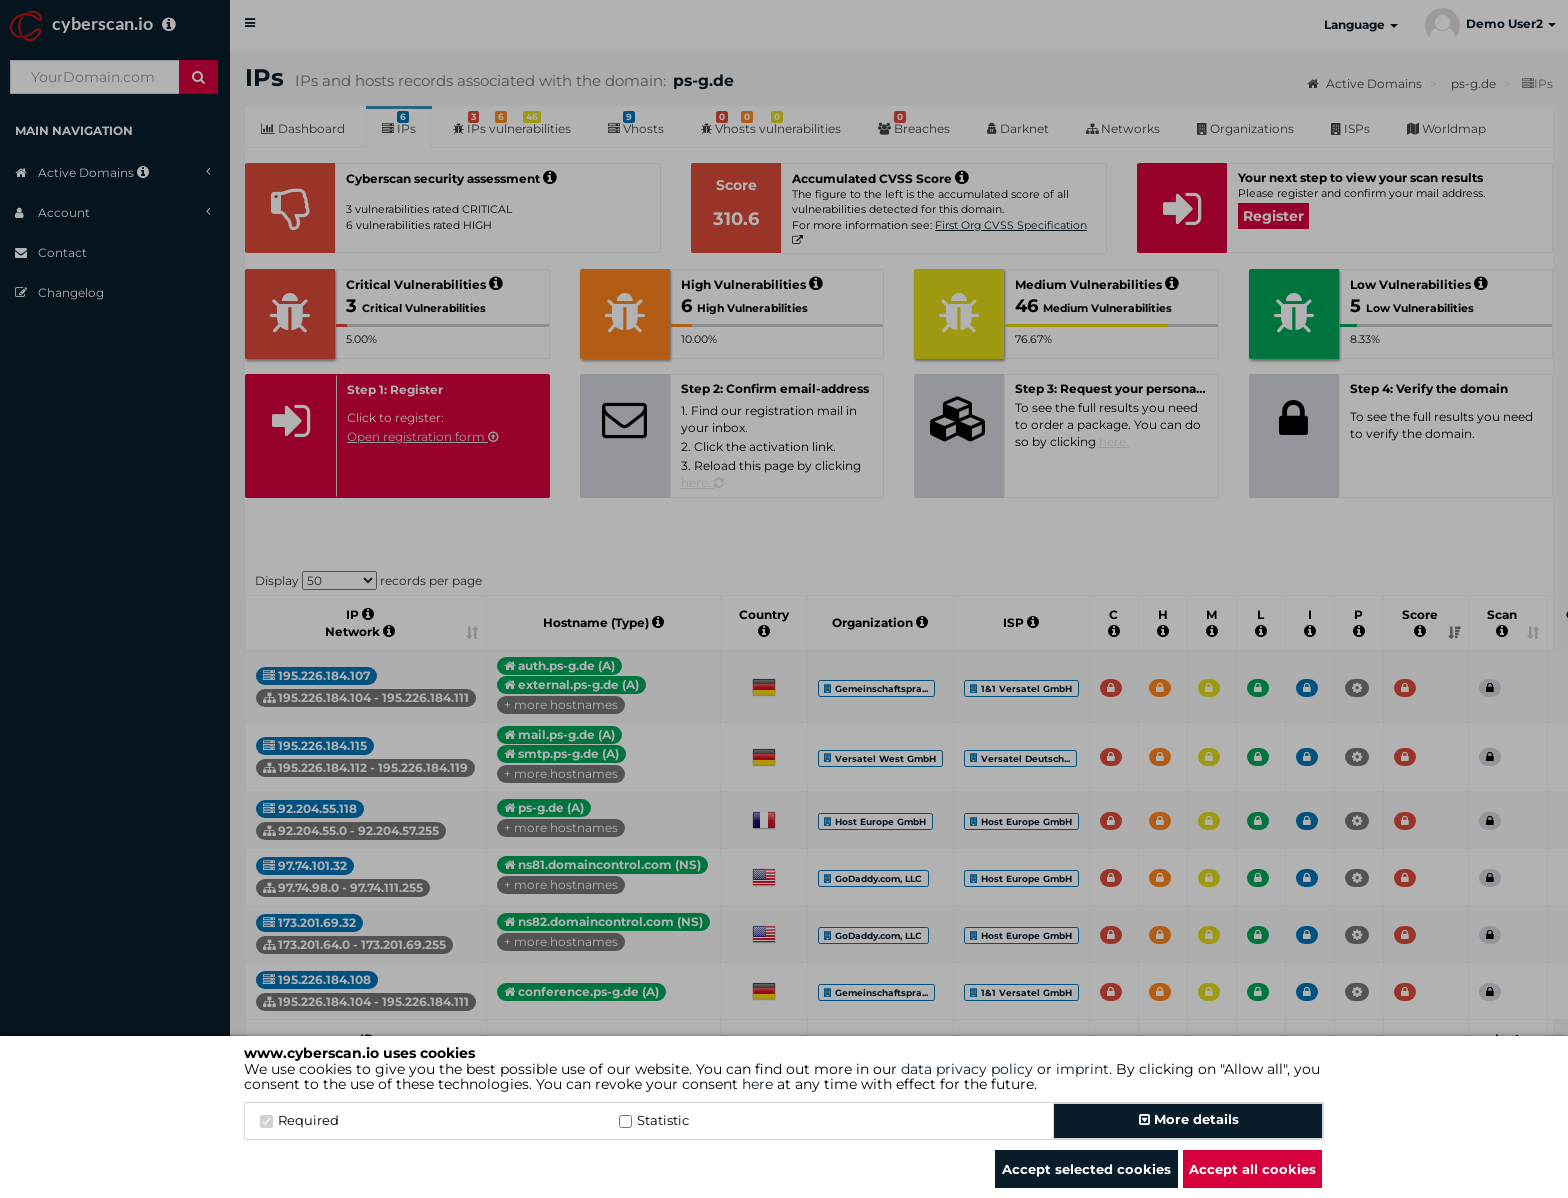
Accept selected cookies (1086, 1169)
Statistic (654, 1120)
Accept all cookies (1252, 1169)
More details (1189, 1119)
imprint (1082, 1069)
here (757, 1084)
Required (299, 1120)
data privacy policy (967, 1069)
